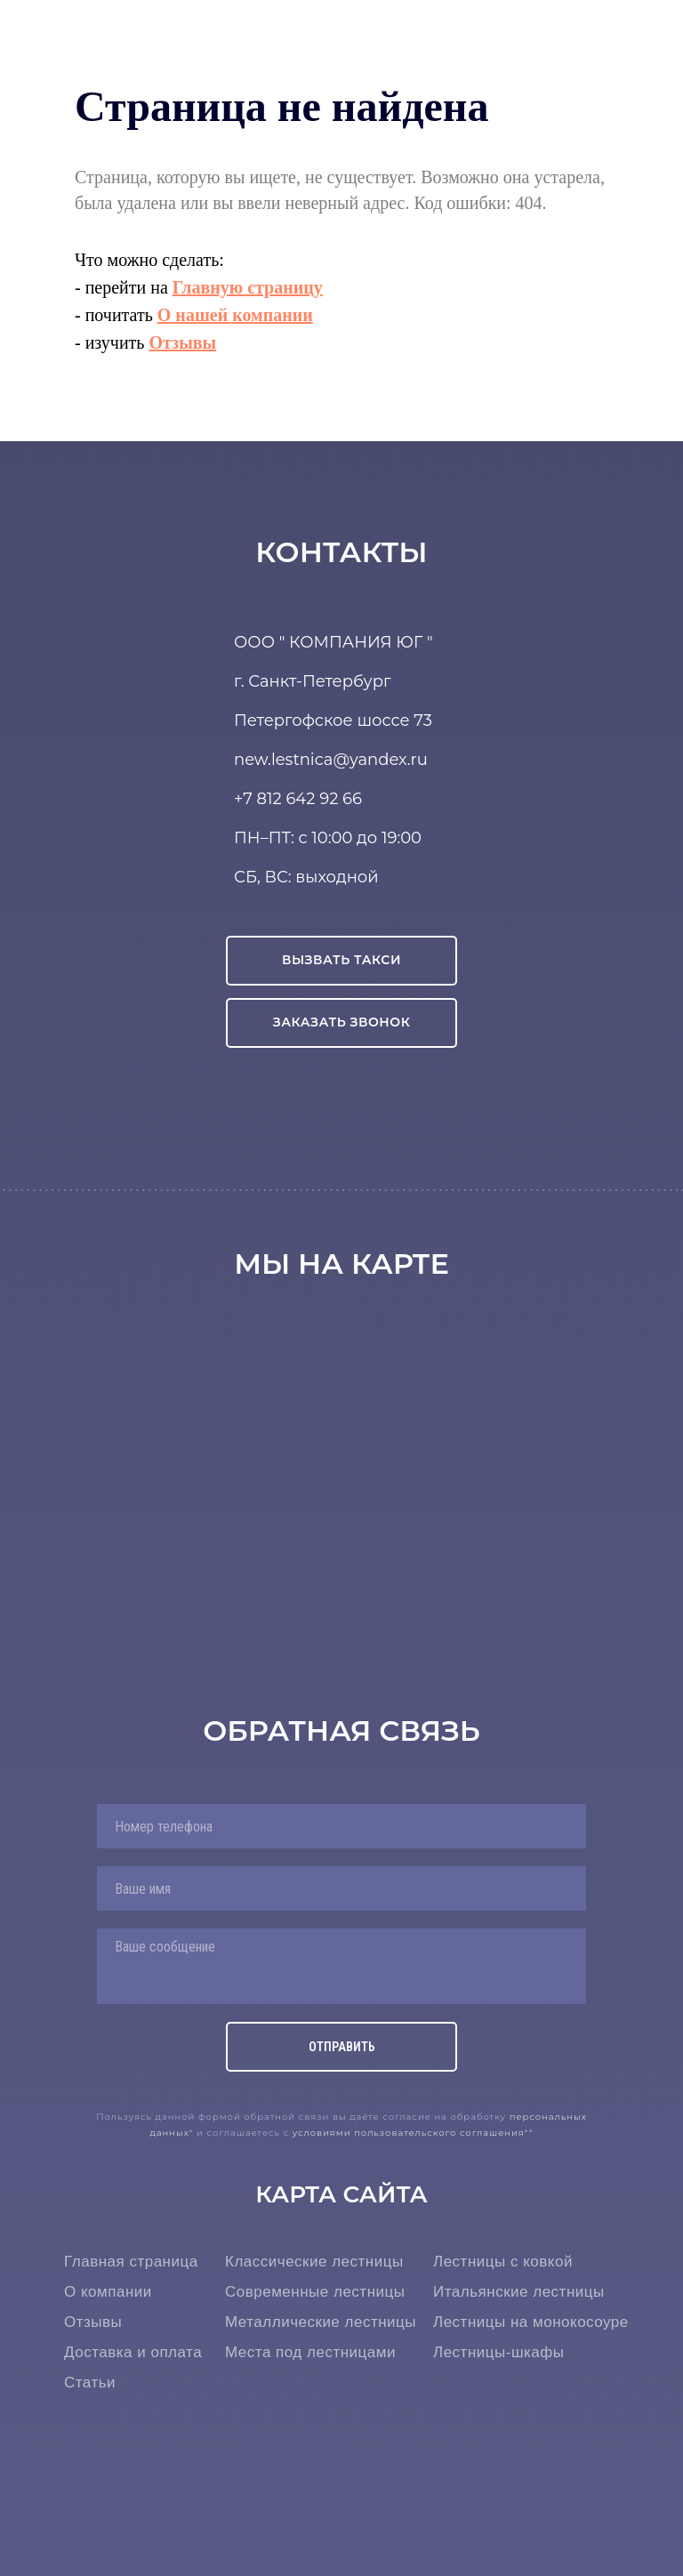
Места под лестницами (310, 2352)
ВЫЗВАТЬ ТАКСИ (341, 960)
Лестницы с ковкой (503, 2261)
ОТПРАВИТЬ (342, 2047)
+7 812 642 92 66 (298, 799)
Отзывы (93, 2322)
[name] (341, 1888)
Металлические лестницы (320, 2322)
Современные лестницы (315, 2291)
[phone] (341, 1826)
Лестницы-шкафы (499, 2352)
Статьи (90, 2382)
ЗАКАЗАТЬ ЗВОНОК (342, 1022)
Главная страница (131, 2261)
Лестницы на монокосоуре (531, 2322)
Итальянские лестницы (519, 2291)
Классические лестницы (314, 2261)
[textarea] (341, 1966)
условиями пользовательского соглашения (409, 2132)
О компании (108, 2291)
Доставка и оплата (133, 2352)
